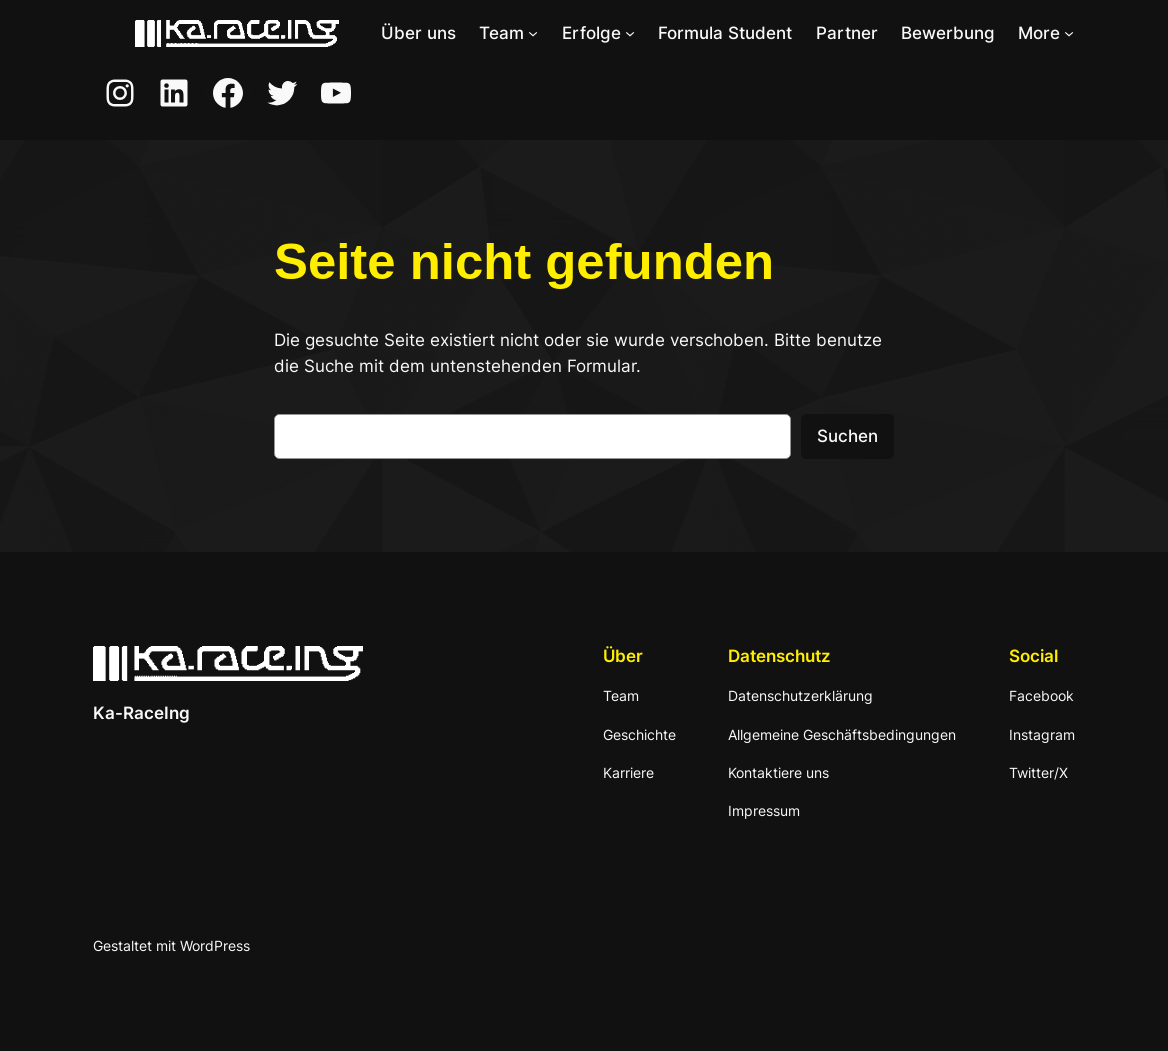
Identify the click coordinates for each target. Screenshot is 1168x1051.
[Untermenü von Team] (533, 33)
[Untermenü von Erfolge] (630, 33)
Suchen (847, 436)
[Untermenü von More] (1069, 33)
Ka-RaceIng (141, 713)
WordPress (215, 945)
